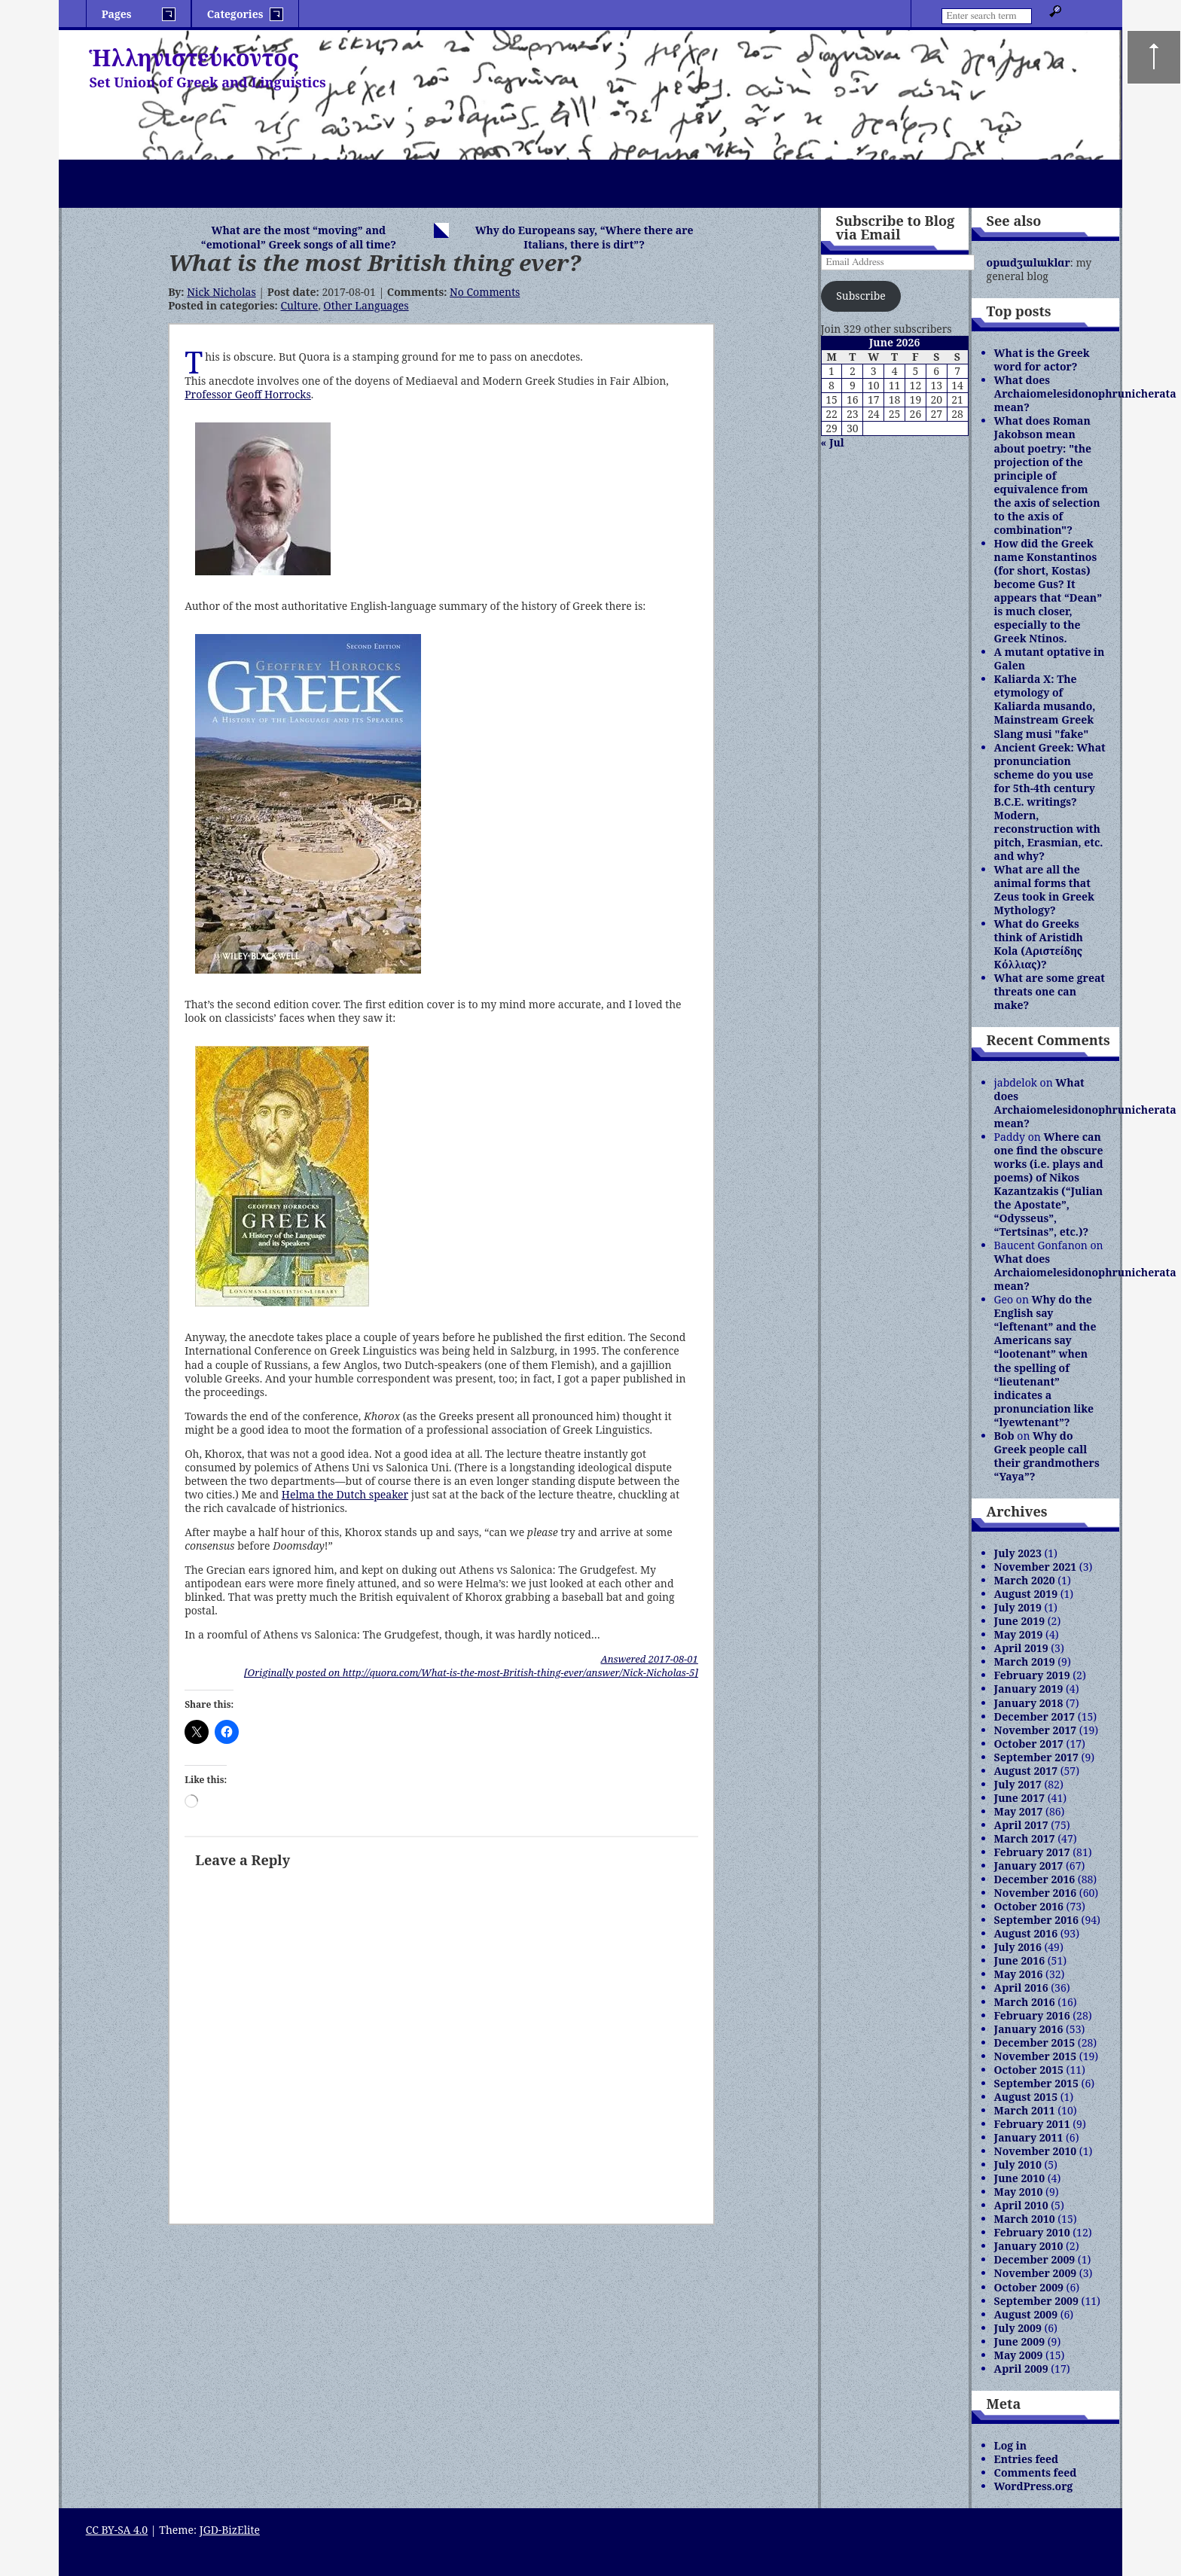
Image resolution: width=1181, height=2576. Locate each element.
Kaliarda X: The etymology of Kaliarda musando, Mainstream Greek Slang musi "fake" (1045, 706)
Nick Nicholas (221, 292)
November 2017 (1035, 1730)
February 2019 (1032, 1675)
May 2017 (1018, 1811)
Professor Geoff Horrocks (248, 394)
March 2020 (1024, 1580)
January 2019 (1029, 1688)
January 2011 (1029, 2137)
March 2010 (1024, 2219)
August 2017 (1025, 1771)
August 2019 (1025, 1594)
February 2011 (1032, 2124)
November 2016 (1035, 1893)
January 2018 (1029, 1703)
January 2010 (1029, 2246)
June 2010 (1019, 2178)
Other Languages (365, 305)
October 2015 (1029, 2069)
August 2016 (1025, 1933)
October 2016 (1029, 1906)
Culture (299, 305)
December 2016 (1035, 1879)
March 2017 (1024, 1838)
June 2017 (1019, 1798)
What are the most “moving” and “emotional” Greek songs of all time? (298, 237)
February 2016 (1032, 2015)
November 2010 (1035, 2151)
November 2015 (1035, 2056)
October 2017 (1029, 1743)
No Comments (485, 292)
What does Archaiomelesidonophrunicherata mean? (1085, 393)
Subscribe (860, 295)
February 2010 (1032, 2232)
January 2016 (1029, 2029)
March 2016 (1024, 2002)
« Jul (832, 442)
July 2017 (1018, 1784)
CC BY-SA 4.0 (117, 2530)
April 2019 (1021, 1648)
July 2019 (1018, 1607)
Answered (648, 1659)
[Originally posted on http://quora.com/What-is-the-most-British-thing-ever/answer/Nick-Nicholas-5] (471, 1672)
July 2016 (1018, 1947)
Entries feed (1026, 2459)
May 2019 (1018, 1634)
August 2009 (1025, 2314)
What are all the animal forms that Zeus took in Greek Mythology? (1044, 889)
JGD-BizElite (230, 2530)
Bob (1004, 1435)
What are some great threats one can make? (1049, 991)
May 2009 (1018, 2355)
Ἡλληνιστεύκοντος (194, 57)
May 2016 (1018, 1974)
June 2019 (1019, 1621)
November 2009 (1035, 2273)
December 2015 (1035, 2042)
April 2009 (1021, 2368)
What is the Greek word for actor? (1042, 359)
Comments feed (1035, 2472)
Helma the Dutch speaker (345, 1494)
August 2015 (1025, 2097)
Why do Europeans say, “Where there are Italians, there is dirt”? (584, 237)
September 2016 (1036, 1920)
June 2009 (1019, 2341)
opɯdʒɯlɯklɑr (1028, 262)
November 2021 (1035, 1566)
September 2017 (1036, 1757)
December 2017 (1035, 1716)
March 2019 (1024, 1661)
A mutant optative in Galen (1049, 658)
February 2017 (1032, 1852)
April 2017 (1021, 1825)
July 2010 (1018, 2164)
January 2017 (1029, 1865)
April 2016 (1021, 1987)
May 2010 (1018, 2191)
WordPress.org (1033, 2486)
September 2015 (1036, 2083)
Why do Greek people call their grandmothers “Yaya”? (1047, 1455)
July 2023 (1018, 1553)
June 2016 (1019, 1960)
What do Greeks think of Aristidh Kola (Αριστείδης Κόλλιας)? (1038, 943)
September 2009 (1036, 2301)
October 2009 (1029, 2287)
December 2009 (1035, 2259)
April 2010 (1021, 2205)
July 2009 (1018, 2328)
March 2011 (1024, 2110)
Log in (1010, 2445)
